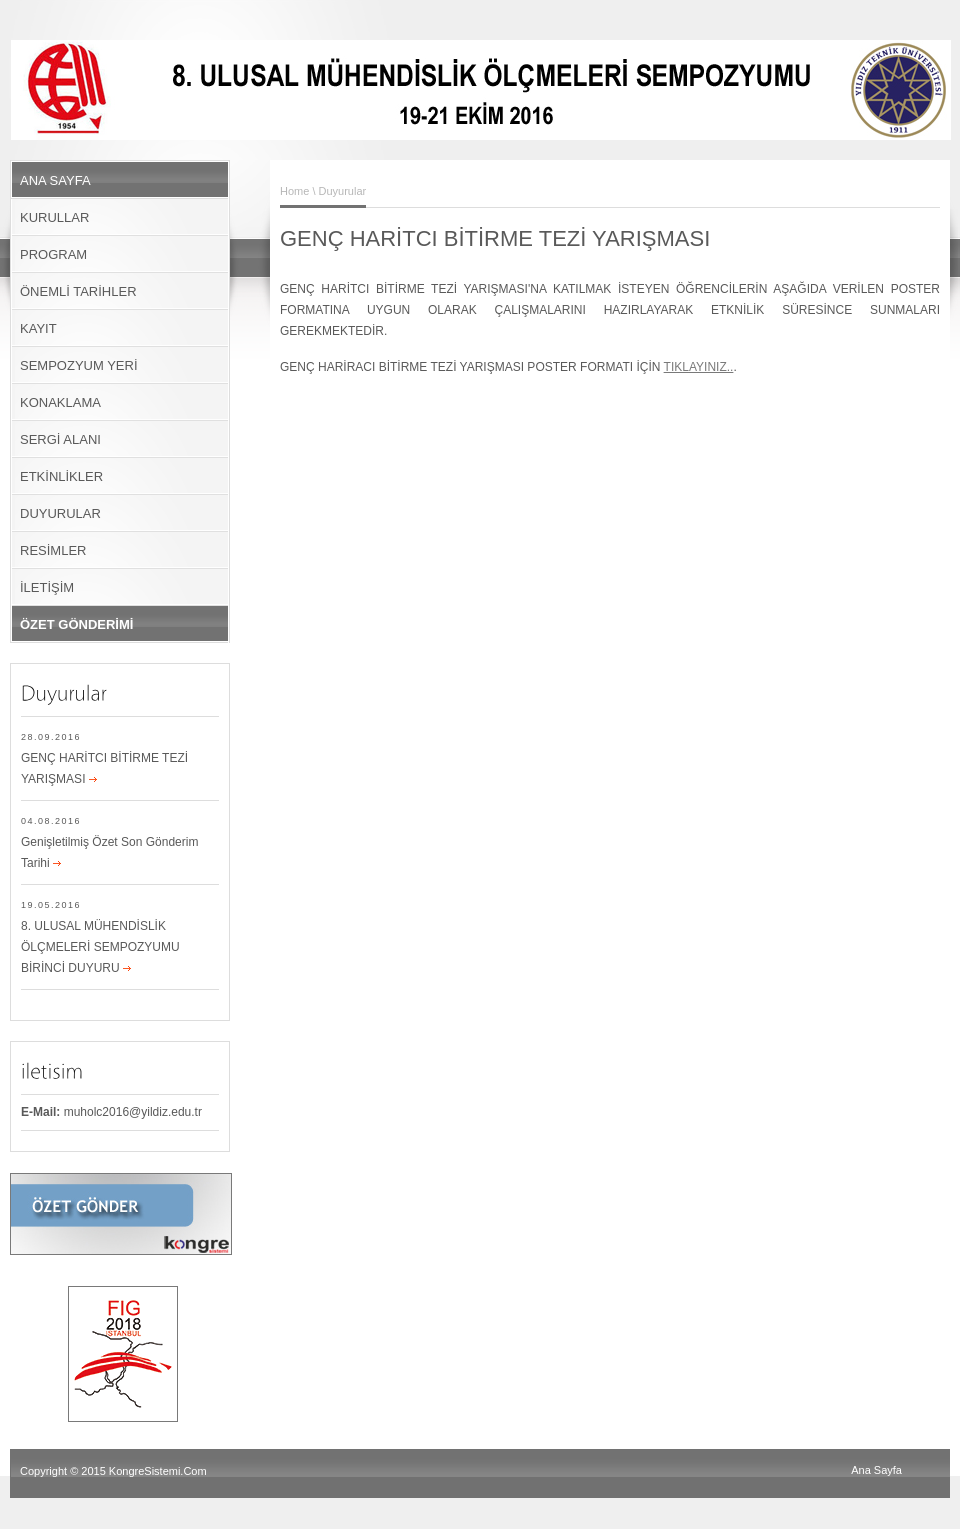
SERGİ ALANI (60, 439)
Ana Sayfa (876, 1470)
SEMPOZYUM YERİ (79, 365)
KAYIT (38, 328)
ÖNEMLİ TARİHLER (78, 291)
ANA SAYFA (55, 180)
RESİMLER (53, 550)
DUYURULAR (60, 513)
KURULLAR (54, 217)
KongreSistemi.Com (158, 1471)
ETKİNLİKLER (61, 476)
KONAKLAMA (60, 402)
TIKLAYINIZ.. (699, 367)
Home (294, 191)
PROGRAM (53, 254)
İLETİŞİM (47, 587)
